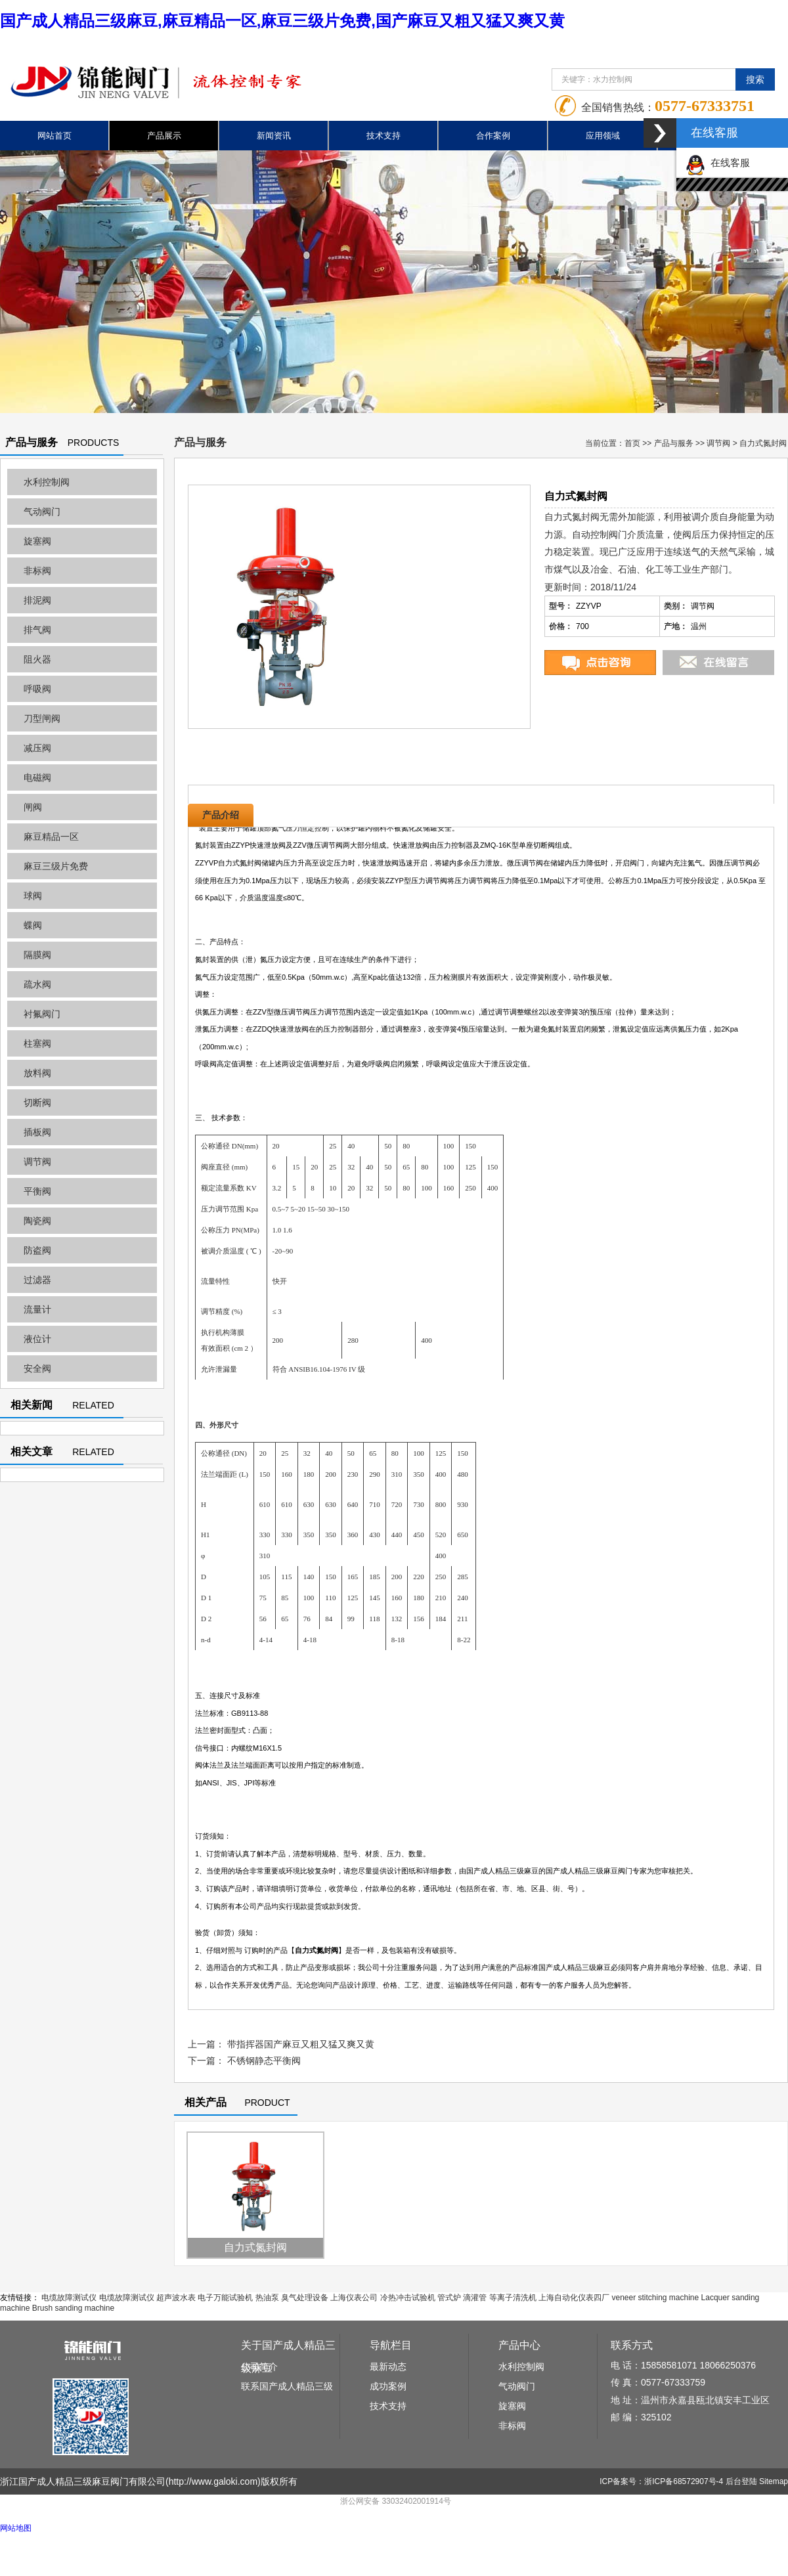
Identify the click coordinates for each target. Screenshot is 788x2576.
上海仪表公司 (354, 2297)
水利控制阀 (47, 482)
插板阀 (37, 1132)
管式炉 (449, 2297)
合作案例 (493, 136)
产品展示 (164, 136)
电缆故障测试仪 (69, 2297)
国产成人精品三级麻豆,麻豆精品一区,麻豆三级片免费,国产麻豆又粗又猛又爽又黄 (282, 21)
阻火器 (37, 659)
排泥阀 (37, 600)
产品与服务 (673, 443)
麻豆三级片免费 (56, 866)
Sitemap (773, 2481)
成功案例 (388, 2386)
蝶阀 (33, 925)
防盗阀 (37, 1250)
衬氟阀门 (42, 1014)
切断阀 (37, 1102)
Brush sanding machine (73, 2308)
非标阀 (37, 570)
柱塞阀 (37, 1043)
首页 (632, 443)
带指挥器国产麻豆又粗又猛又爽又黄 (300, 2044)
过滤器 (37, 1280)
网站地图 (16, 2528)
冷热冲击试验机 (407, 2297)
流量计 (37, 1309)
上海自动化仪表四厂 (573, 2297)
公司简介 (259, 2366)
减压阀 (37, 748)
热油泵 (267, 2297)
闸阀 (33, 807)
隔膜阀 (37, 955)
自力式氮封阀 (255, 2247)
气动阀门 (42, 511)
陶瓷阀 (37, 1220)
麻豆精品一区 (51, 836)
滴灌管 (475, 2297)
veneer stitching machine (655, 2297)
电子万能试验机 (225, 2297)
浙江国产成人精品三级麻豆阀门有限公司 (82, 2481)
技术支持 (383, 136)
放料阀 (37, 1073)
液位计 (37, 1339)
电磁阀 (37, 777)
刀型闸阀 (42, 718)
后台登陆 (741, 2481)
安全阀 (37, 1368)
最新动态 (388, 2366)
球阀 (33, 895)
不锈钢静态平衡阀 (264, 2060)
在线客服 (718, 162)
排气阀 (37, 629)
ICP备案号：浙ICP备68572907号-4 (661, 2481)
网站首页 (54, 136)
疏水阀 (37, 984)
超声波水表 (176, 2297)
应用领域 (603, 136)
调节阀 (37, 1161)
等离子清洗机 (512, 2297)
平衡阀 (37, 1191)
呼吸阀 (37, 689)
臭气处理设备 (304, 2297)
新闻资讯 (274, 136)
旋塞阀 (37, 541)
